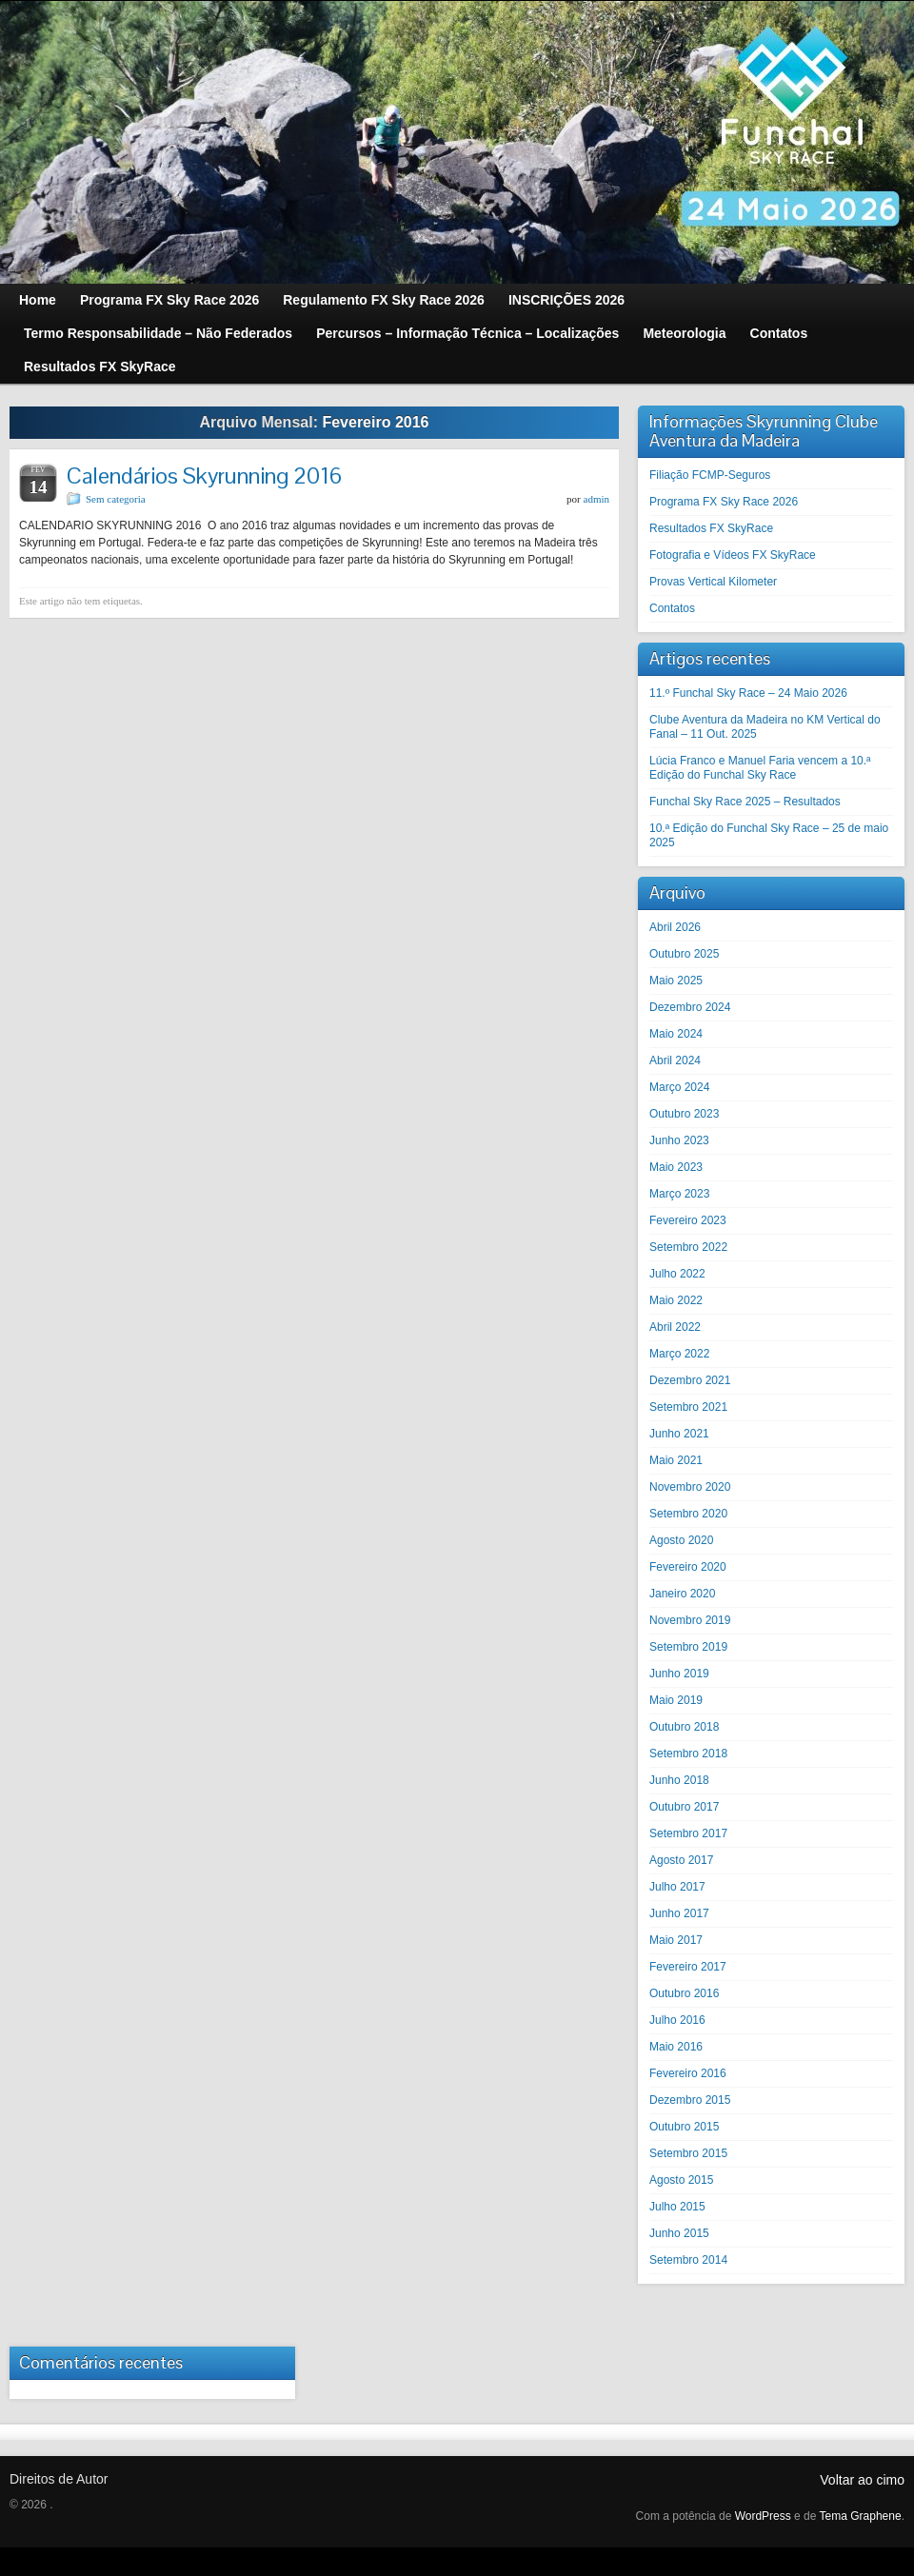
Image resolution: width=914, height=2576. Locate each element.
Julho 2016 (677, 2020)
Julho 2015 (677, 2206)
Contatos (672, 608)
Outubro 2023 (684, 1113)
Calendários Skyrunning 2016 (204, 475)
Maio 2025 (676, 980)
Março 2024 (679, 1087)
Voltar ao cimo (862, 2479)
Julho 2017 (677, 1886)
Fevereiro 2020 (687, 1567)
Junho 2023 (679, 1140)
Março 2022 (679, 1353)
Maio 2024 (676, 1033)
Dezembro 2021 (689, 1380)
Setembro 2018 (688, 1753)
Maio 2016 (676, 2046)
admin (597, 499)
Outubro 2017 (684, 1806)
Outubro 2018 (684, 1727)
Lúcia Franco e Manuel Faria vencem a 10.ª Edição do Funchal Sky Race (760, 768)
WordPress (763, 2516)
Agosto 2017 (681, 1860)
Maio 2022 (676, 1300)
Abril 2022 (675, 1327)
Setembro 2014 (688, 2260)
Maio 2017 (676, 1940)
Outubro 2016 (684, 1993)
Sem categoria (116, 499)
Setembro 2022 (688, 1247)
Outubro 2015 (684, 2126)
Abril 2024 (675, 1060)
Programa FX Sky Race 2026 (723, 501)
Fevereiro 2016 (687, 2073)
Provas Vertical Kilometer (713, 581)
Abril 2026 (675, 927)
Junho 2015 (679, 2233)
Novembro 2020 (689, 1487)
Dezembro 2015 (689, 2100)
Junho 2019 (679, 1673)
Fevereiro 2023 (687, 1220)
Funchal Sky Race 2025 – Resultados (745, 801)
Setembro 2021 (688, 1407)
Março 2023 (679, 1193)
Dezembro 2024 (689, 1007)
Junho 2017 (679, 1913)
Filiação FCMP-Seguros (709, 475)
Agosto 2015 (681, 2180)
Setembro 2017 (688, 1833)
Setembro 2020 (688, 1513)
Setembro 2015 (688, 2153)
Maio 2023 (676, 1167)
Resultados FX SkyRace (711, 528)
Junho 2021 (679, 1433)
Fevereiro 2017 (687, 1966)
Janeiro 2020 (682, 1593)
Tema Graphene (861, 2516)
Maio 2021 (676, 1460)
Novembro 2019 (689, 1620)
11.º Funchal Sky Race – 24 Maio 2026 (748, 693)
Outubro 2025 (684, 954)
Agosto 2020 (681, 1540)
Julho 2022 (677, 1273)
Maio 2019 (676, 1700)
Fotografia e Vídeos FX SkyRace (732, 555)
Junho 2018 (679, 1780)
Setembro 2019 (688, 1647)
